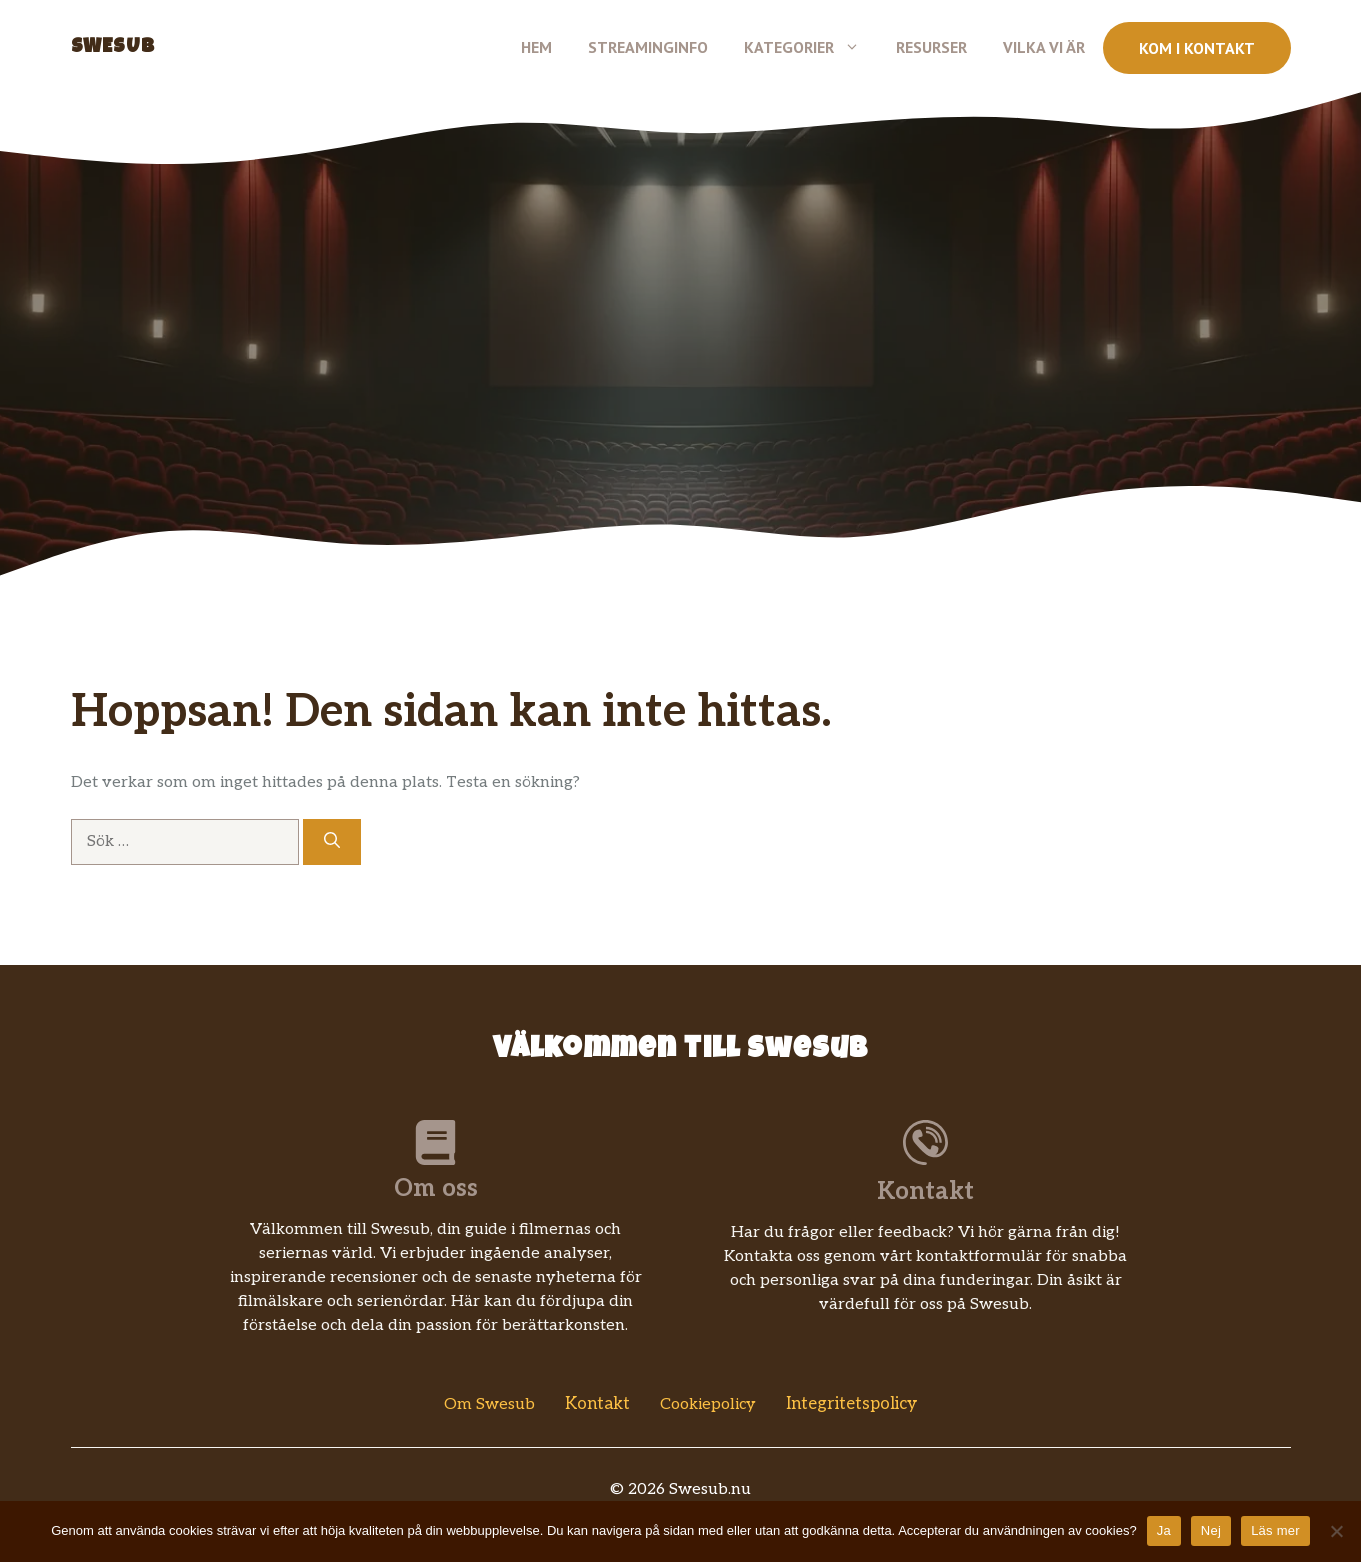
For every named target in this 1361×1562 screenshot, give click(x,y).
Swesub (113, 48)
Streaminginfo (648, 47)
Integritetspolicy (851, 1404)
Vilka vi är (1044, 47)
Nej (1211, 1530)
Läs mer (1275, 1530)
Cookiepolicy (708, 1404)
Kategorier (811, 47)
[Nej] (1336, 1531)
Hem (536, 47)
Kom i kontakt (1197, 48)
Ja (1164, 1530)
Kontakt (597, 1404)
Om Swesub (489, 1404)
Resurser (931, 47)
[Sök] (332, 842)
